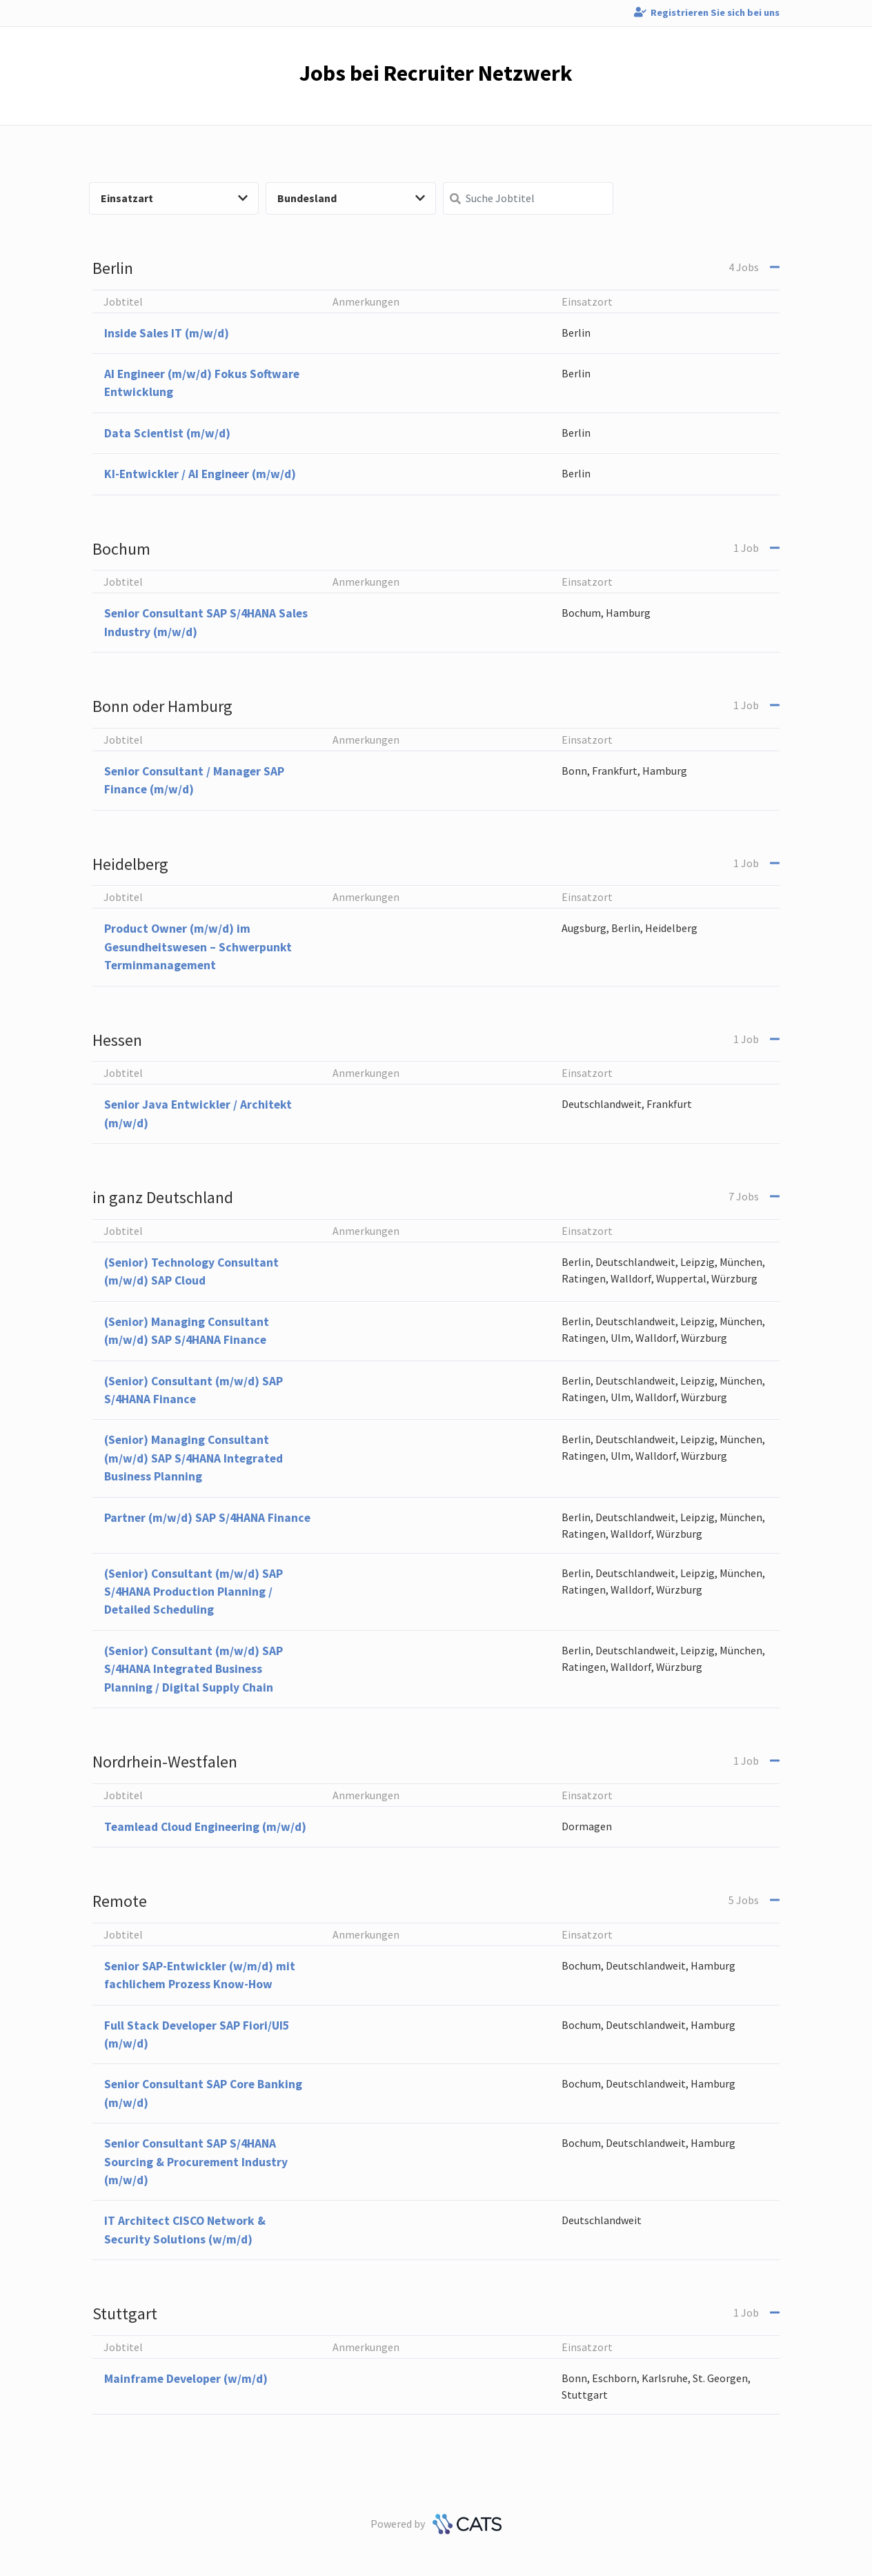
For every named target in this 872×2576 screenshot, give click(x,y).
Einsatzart (174, 198)
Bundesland (351, 198)
